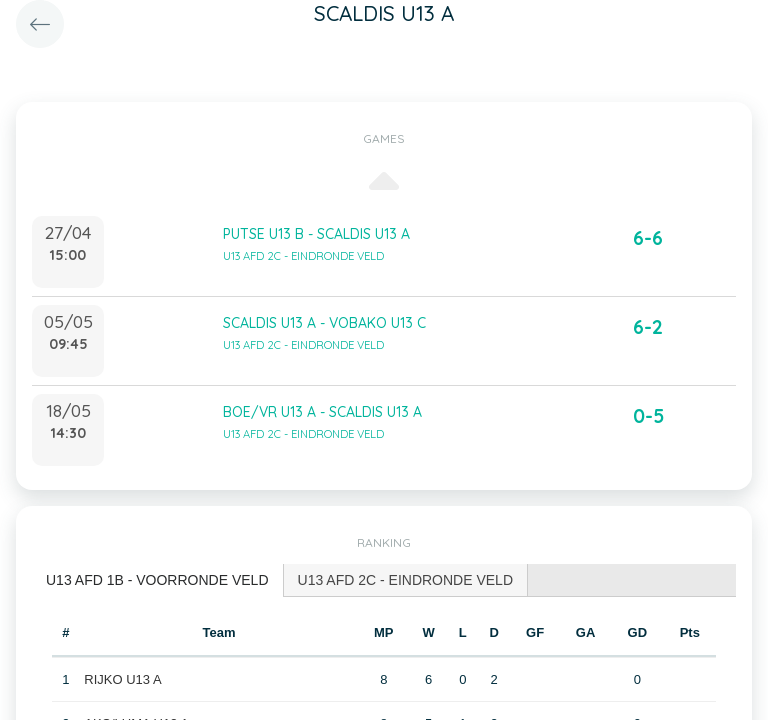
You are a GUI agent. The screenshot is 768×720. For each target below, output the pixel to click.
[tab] (158, 580)
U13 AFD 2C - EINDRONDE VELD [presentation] (406, 580)
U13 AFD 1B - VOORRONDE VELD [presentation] (157, 580)
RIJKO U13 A (122, 679)
